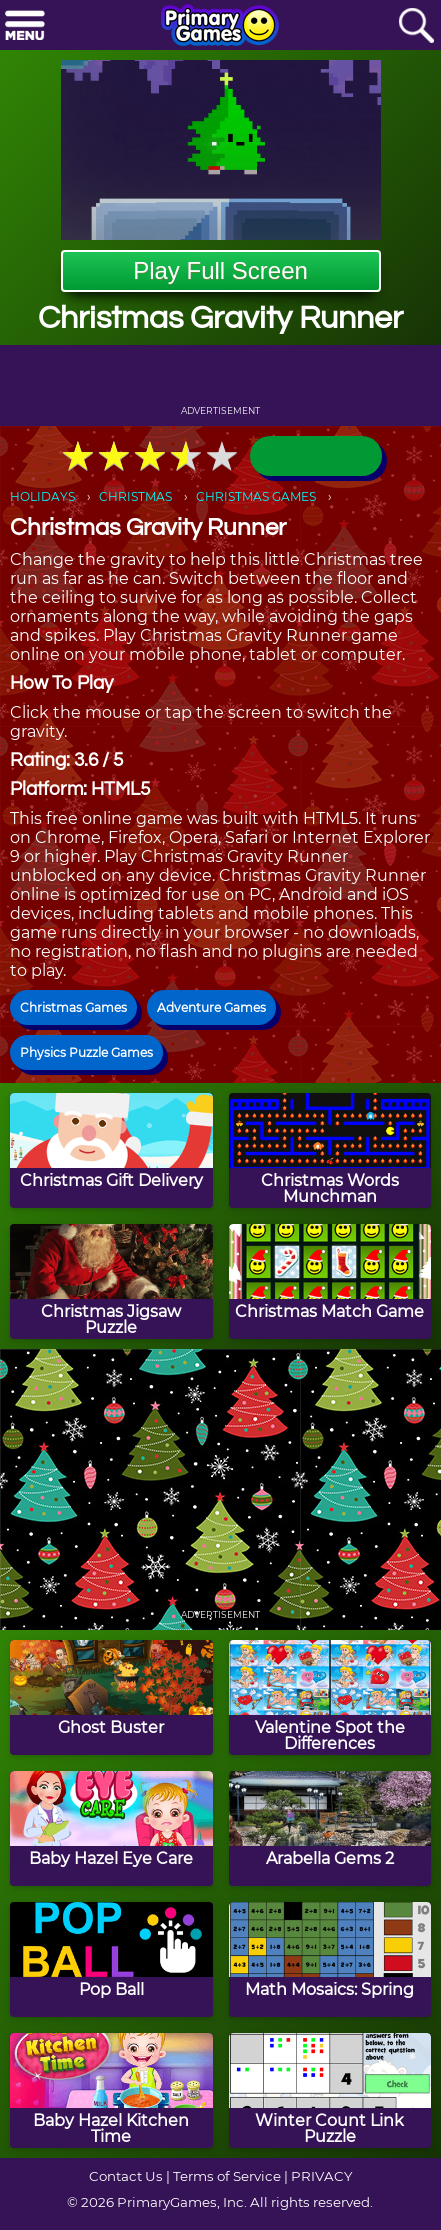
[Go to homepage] (220, 27)
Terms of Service (227, 2176)
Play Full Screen (220, 270)
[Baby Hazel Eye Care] (111, 1828)
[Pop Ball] (111, 1959)
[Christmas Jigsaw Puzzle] (111, 1281)
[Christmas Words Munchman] (330, 1150)
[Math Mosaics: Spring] (330, 1959)
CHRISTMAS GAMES (256, 496)
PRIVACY (321, 2176)
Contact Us (126, 2176)
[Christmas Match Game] (330, 1281)
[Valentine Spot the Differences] (330, 1697)
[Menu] (25, 26)
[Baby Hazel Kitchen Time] (111, 2090)
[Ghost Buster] (111, 1697)
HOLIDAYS (42, 496)
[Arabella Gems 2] (330, 1828)
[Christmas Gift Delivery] (111, 1150)
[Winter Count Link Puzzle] (330, 2090)
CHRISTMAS (135, 496)
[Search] (416, 26)
